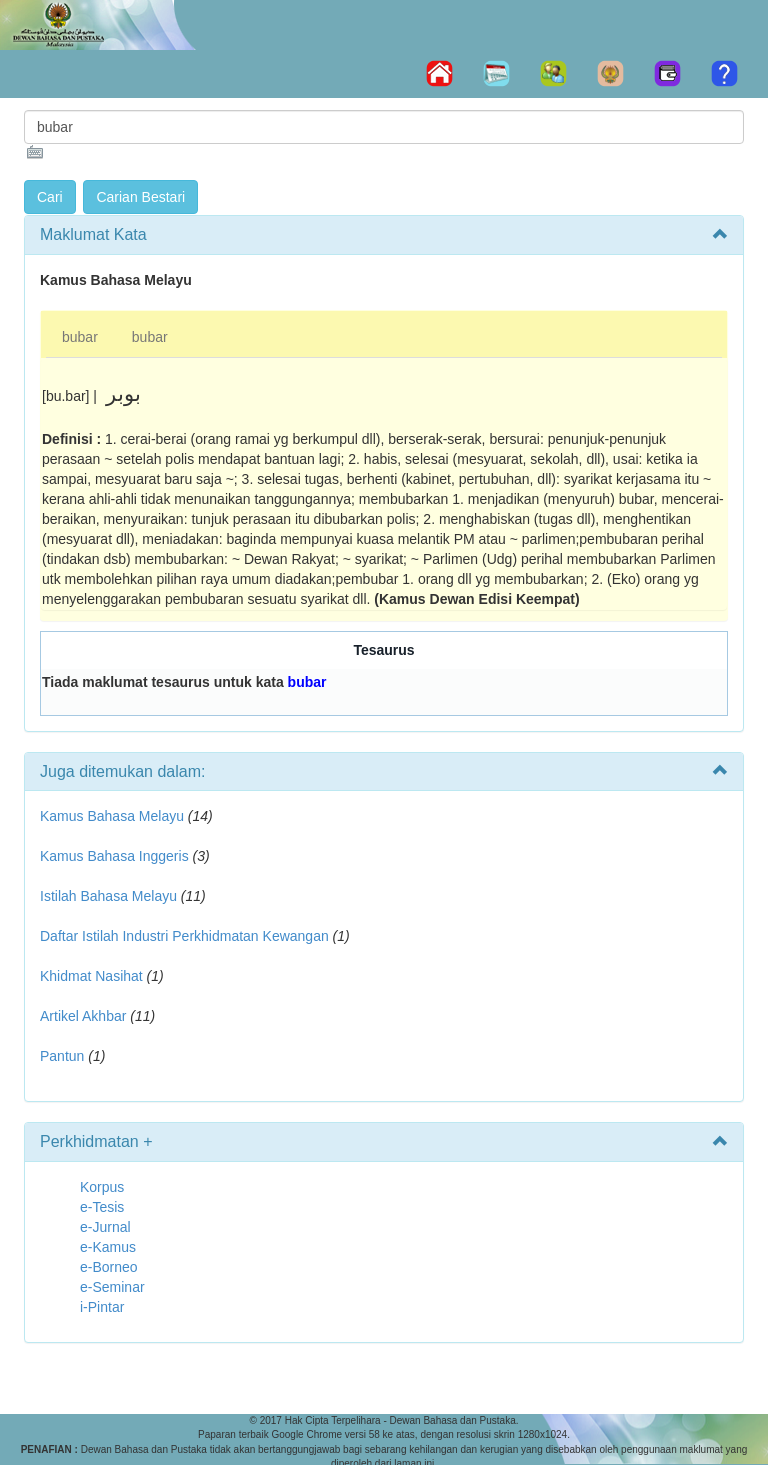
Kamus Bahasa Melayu (114, 816)
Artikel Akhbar (83, 1016)
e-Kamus (108, 1247)
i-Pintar (102, 1307)
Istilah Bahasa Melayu (108, 896)
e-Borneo (109, 1267)
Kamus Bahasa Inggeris (114, 856)
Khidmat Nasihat (91, 976)
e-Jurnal (105, 1227)
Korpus (102, 1187)
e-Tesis (102, 1207)
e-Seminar (112, 1287)
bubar (80, 337)
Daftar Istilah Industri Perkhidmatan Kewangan (184, 936)
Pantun (62, 1056)
